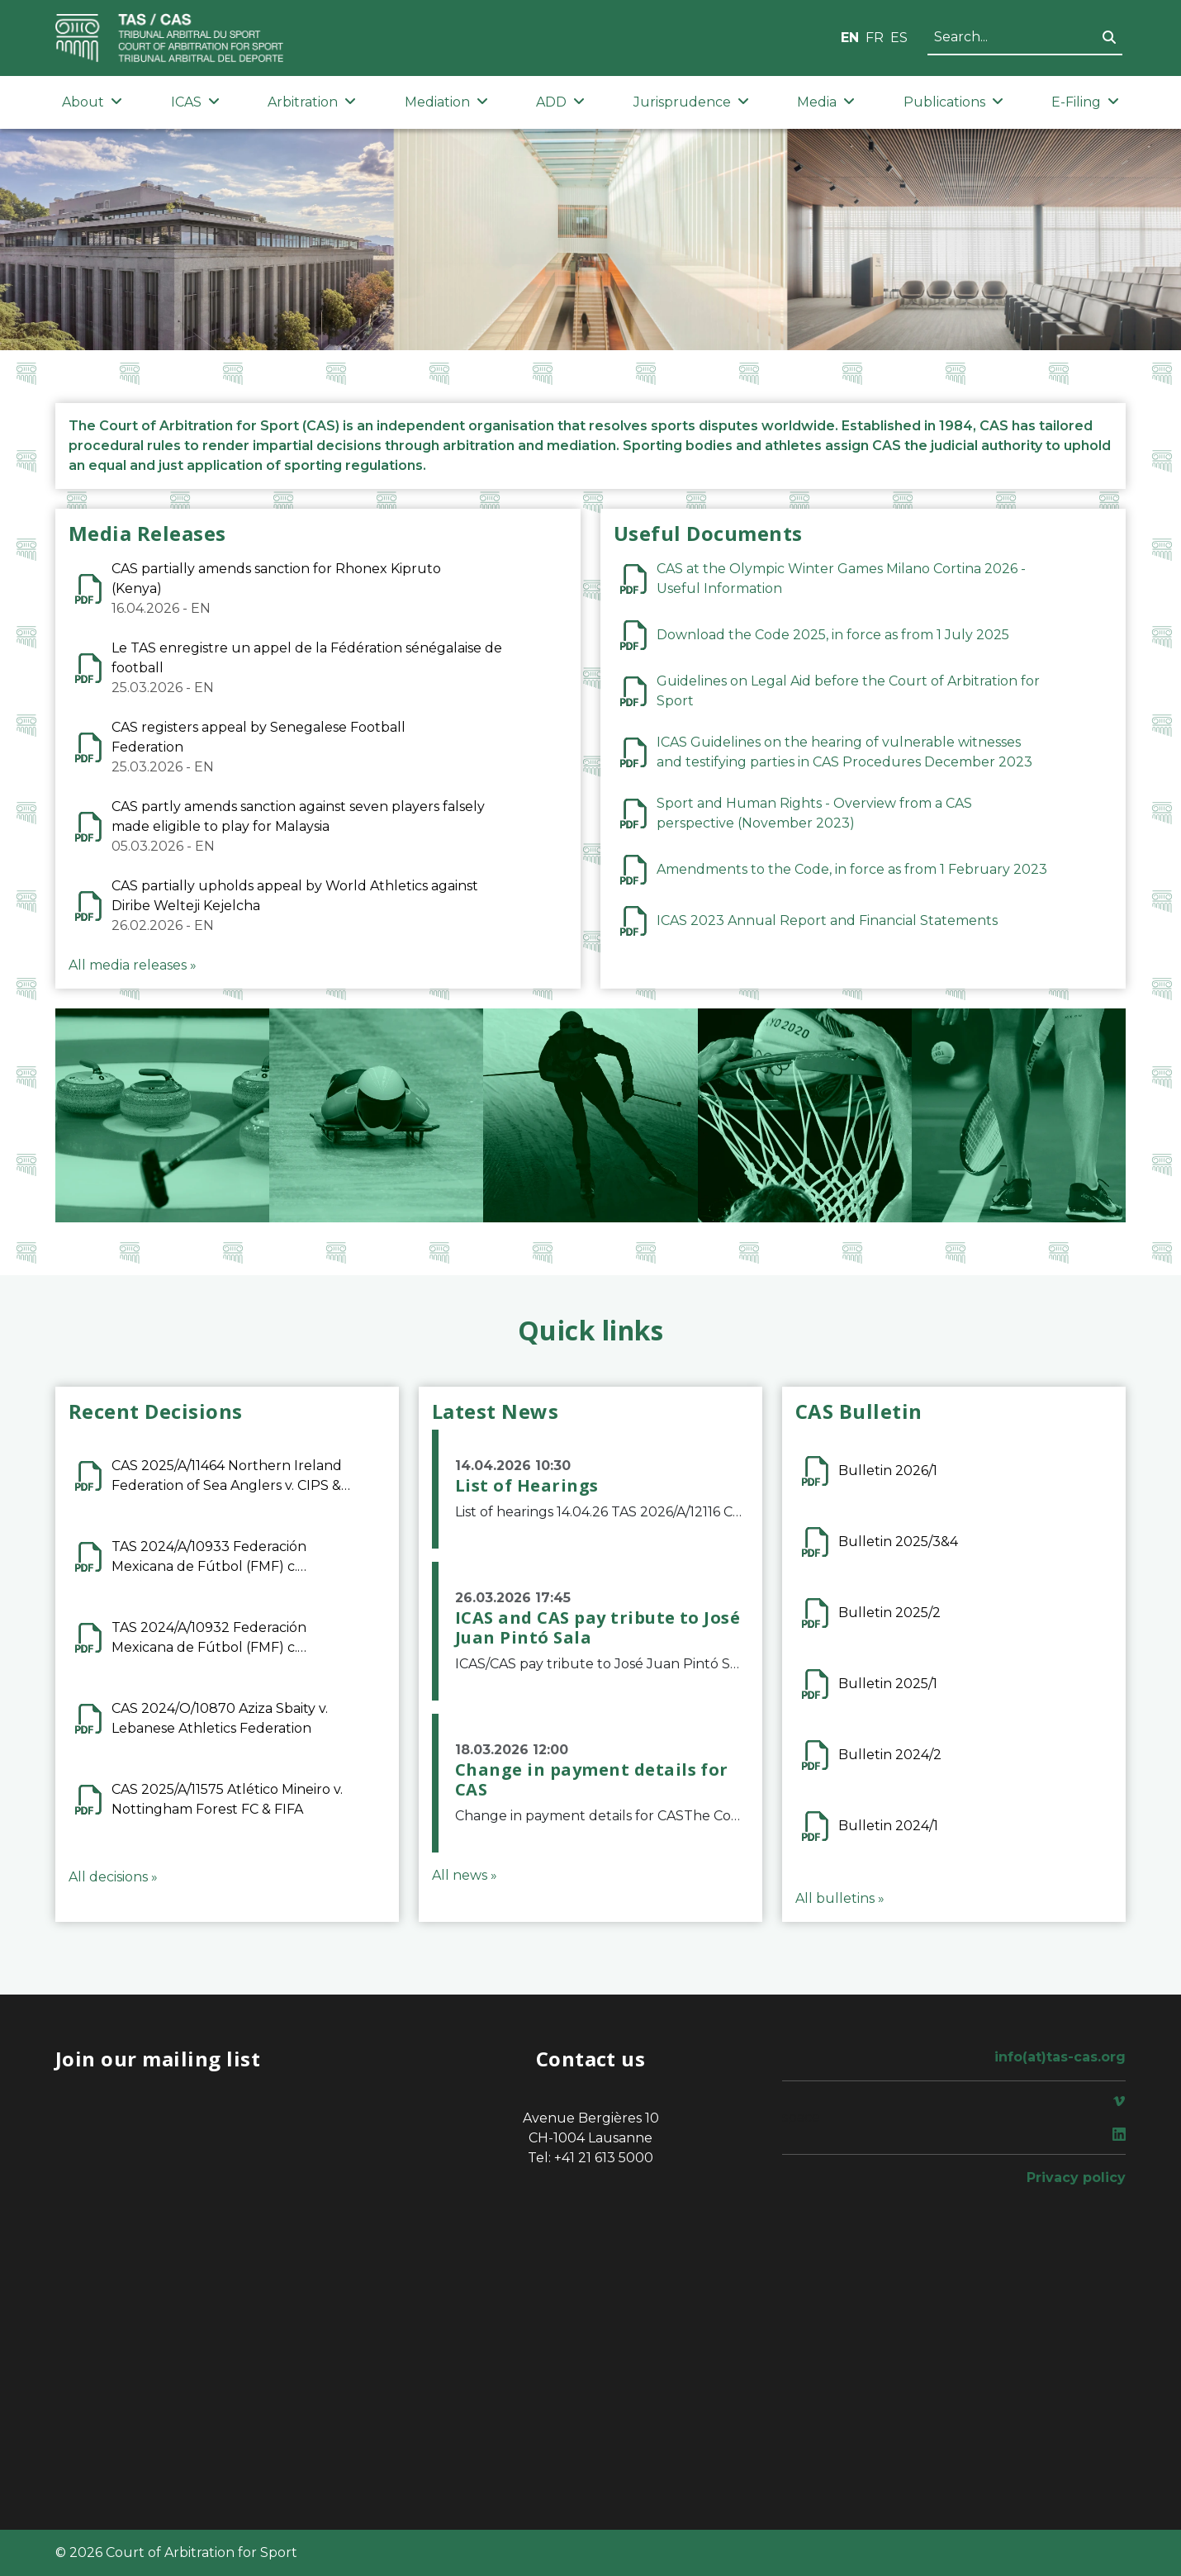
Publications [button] (953, 102)
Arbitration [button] (312, 102)
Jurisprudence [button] (691, 102)
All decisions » (113, 1877)
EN (850, 37)
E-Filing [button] (1085, 102)
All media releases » (133, 965)
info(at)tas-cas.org (1060, 2057)
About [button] (92, 102)
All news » (464, 1875)
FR (875, 37)
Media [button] (826, 102)
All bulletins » (840, 1898)
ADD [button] (560, 102)
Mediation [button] (446, 102)
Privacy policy (1076, 2177)
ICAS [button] (195, 102)
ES (899, 37)
